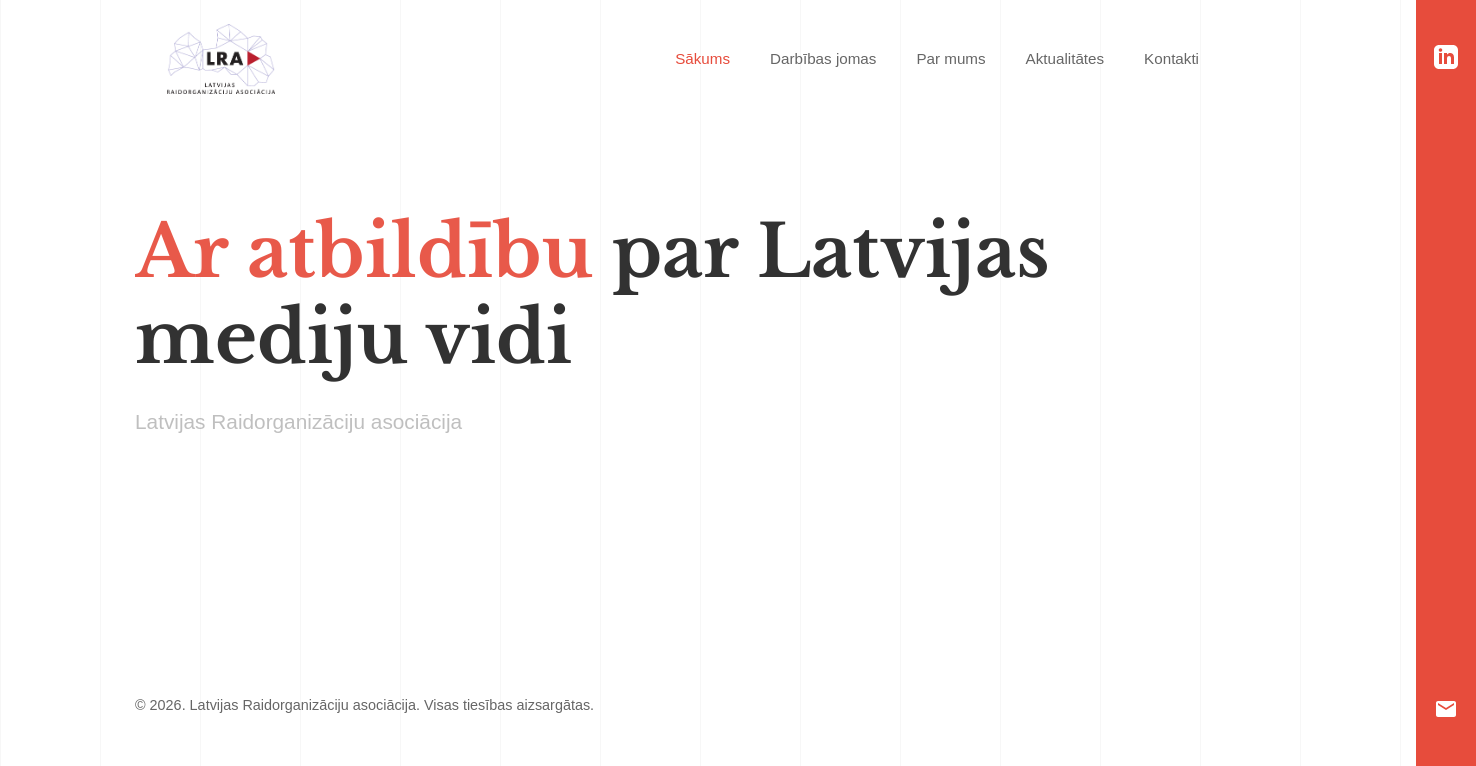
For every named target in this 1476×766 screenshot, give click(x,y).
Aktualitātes (1065, 58)
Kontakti (1171, 58)
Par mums (950, 58)
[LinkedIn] (1446, 57)
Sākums (702, 58)
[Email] (1446, 709)
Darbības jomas (823, 58)
